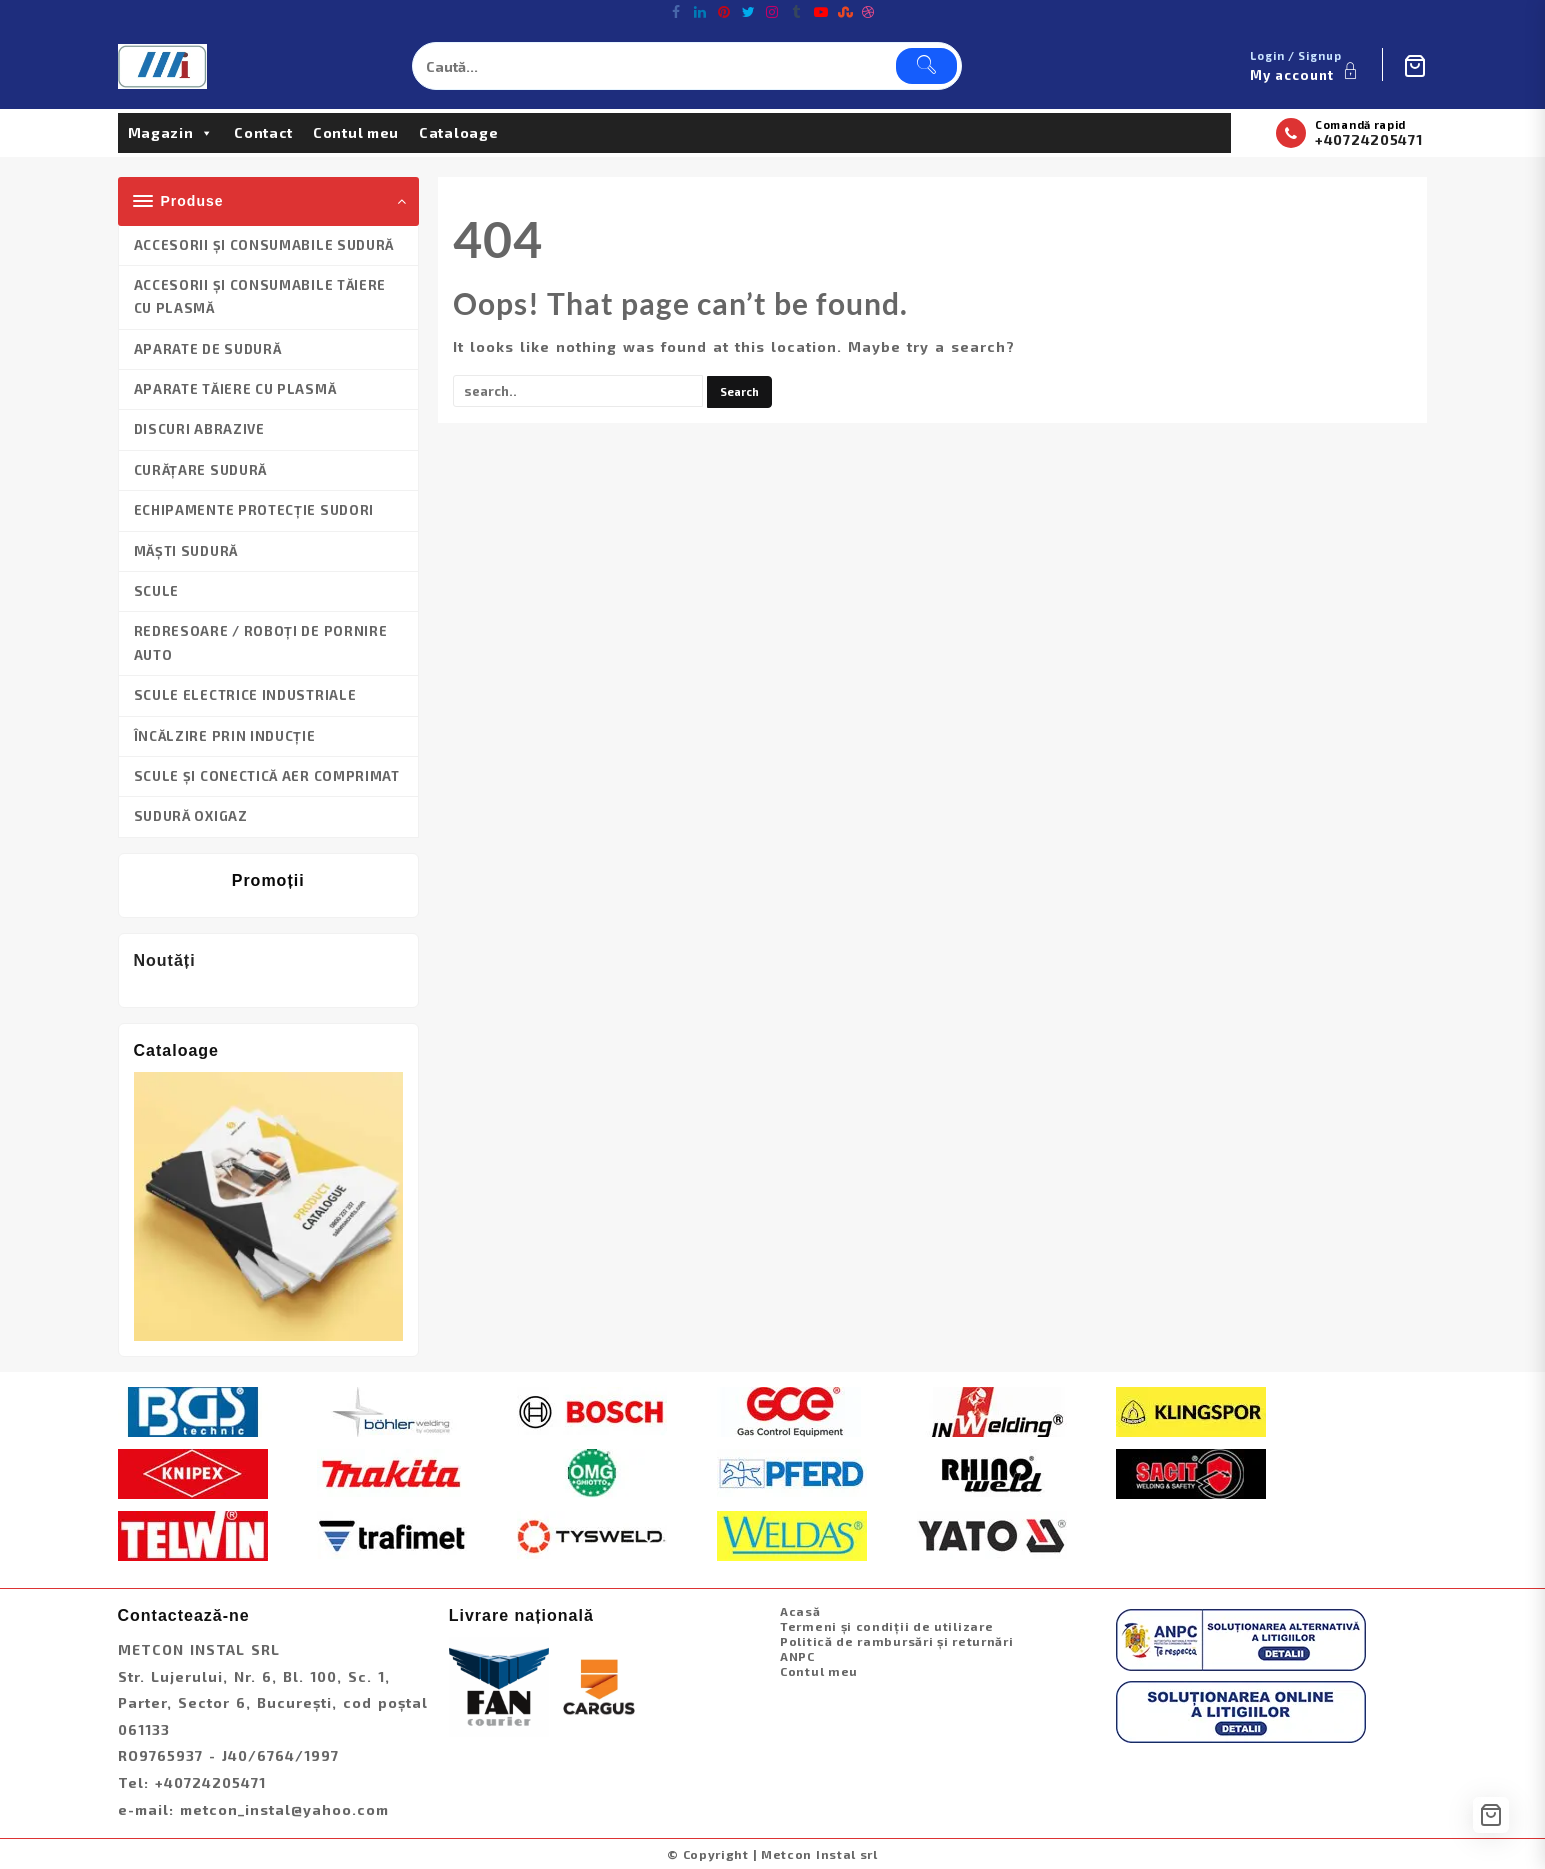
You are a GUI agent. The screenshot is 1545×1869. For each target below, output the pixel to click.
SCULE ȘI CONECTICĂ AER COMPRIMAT (267, 776)
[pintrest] (725, 12)
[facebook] (677, 12)
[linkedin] (701, 12)
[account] (1306, 66)
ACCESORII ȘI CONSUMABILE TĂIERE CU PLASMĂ (260, 296)
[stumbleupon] (845, 12)
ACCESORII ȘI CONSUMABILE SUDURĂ (264, 245)
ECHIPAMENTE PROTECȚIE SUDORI (254, 510)
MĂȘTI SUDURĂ (186, 551)
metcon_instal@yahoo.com (284, 1809)
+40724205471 (1368, 139)
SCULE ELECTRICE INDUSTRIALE (245, 695)
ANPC (797, 1656)
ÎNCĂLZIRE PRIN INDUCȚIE (225, 736)
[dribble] (869, 12)
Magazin (171, 133)
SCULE (157, 591)
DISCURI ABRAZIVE (199, 429)
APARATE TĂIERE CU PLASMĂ (235, 389)
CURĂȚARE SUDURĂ (201, 470)
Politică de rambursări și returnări (897, 1641)
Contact (263, 132)
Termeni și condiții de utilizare (886, 1626)
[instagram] (773, 12)
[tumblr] (797, 12)
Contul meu (356, 132)
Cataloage (458, 132)
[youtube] (821, 12)
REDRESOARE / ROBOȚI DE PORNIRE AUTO (261, 642)
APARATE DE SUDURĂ (208, 349)
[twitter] (749, 12)
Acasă (800, 1611)
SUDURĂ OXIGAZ (191, 816)
